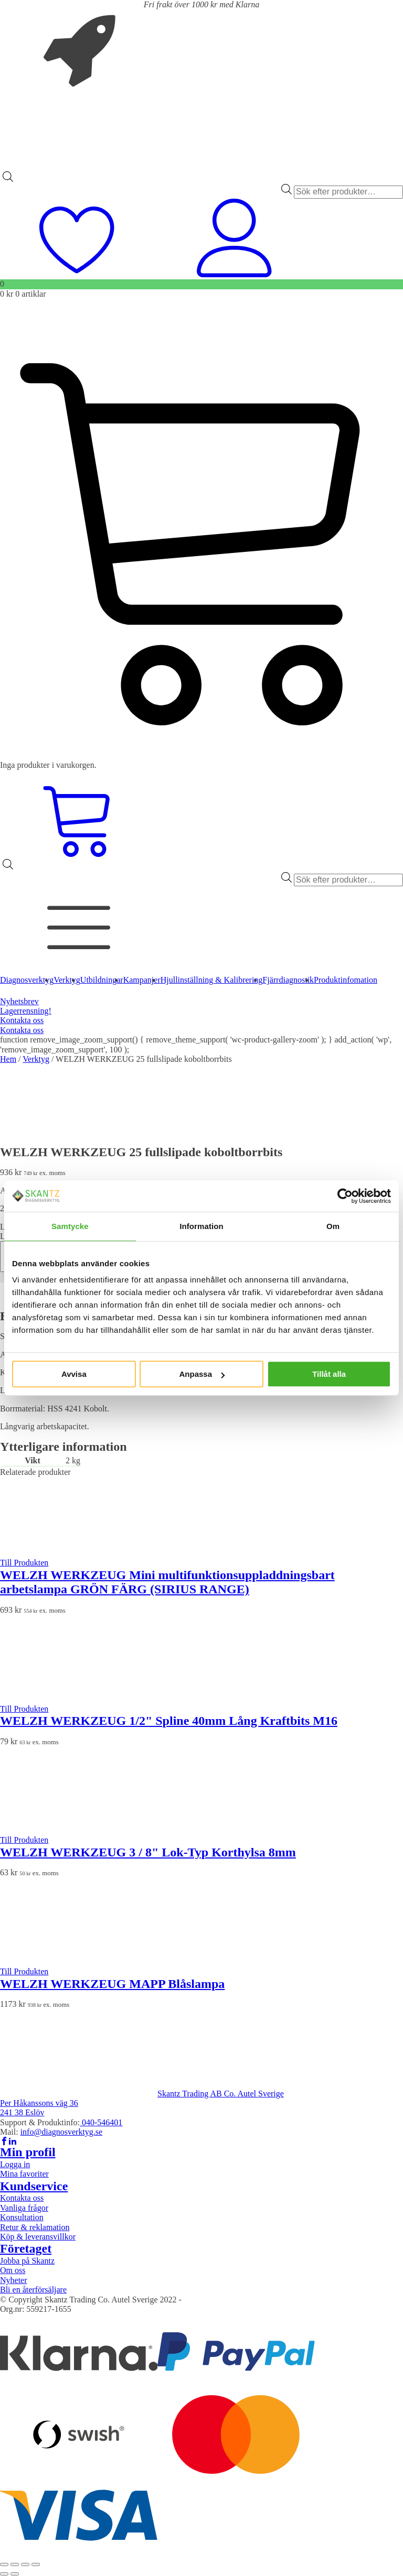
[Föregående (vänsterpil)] (4, 2573)
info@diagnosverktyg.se (61, 2131)
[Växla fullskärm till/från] (14, 2564)
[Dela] (25, 2564)
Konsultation (22, 2217)
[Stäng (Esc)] (35, 2564)
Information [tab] (201, 1226)
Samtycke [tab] (70, 1226)
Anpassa (202, 1373)
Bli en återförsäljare (33, 2289)
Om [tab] (333, 1226)
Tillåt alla (329, 1373)
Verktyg (36, 1059)
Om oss (12, 2270)
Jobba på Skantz (27, 2260)
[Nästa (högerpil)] (14, 2573)
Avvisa (74, 1373)
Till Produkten (24, 1562)
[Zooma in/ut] (4, 2564)
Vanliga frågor (24, 2207)
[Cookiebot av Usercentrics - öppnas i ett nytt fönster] (345, 1196)
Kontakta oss (22, 1020)
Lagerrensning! (25, 1010)
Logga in (15, 2164)
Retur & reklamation (34, 2227)
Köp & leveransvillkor (38, 2236)
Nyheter (13, 2280)
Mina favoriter (24, 2173)
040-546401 (101, 2122)
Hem (8, 1059)
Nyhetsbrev (19, 1001)
